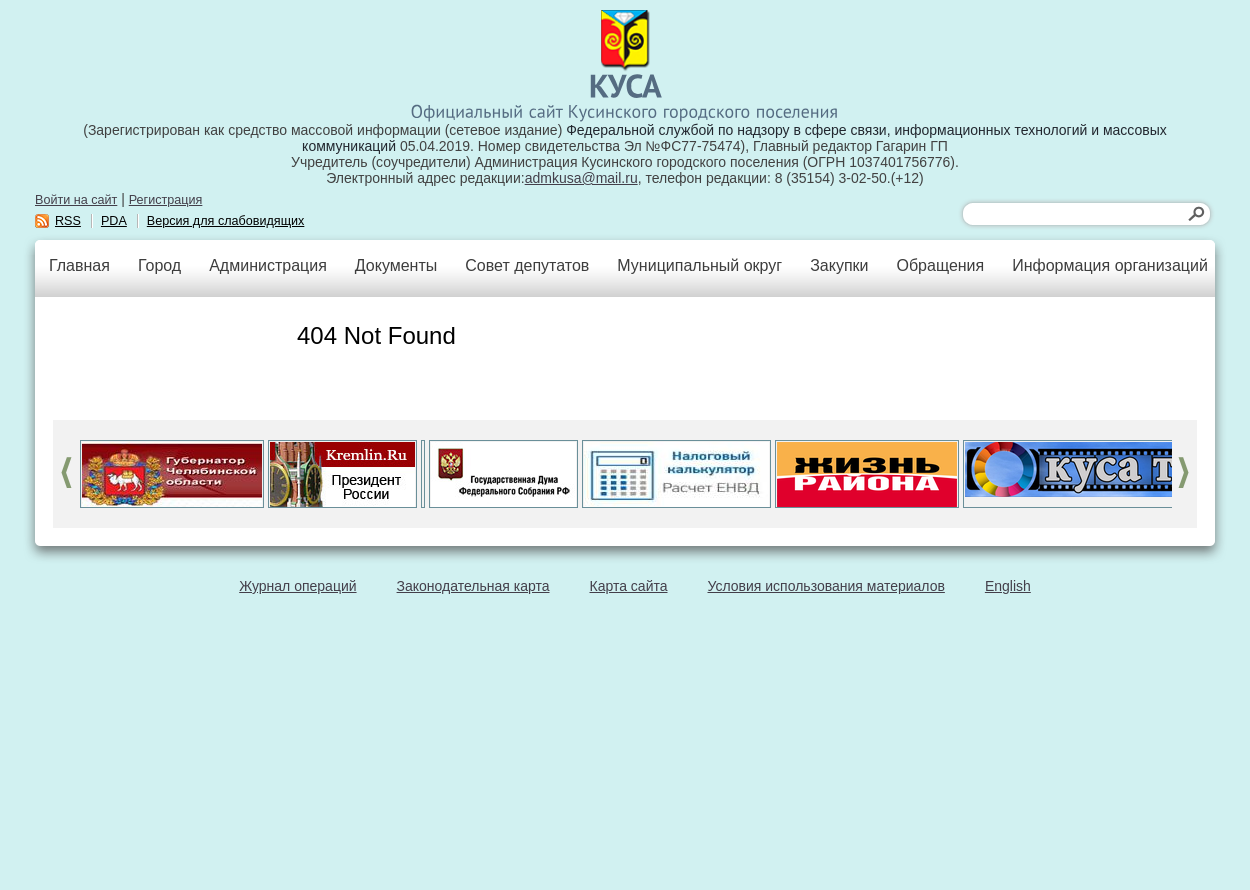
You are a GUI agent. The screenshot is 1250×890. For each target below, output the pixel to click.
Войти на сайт (76, 200)
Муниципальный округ (699, 265)
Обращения (940, 265)
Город (159, 265)
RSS (68, 221)
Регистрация (166, 200)
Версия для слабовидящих (226, 221)
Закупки (839, 265)
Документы (396, 265)
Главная (79, 265)
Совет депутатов (527, 265)
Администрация (268, 265)
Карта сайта (629, 586)
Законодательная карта (473, 586)
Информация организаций (1110, 265)
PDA (114, 221)
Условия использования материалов (826, 586)
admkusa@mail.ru (581, 178)
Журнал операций (297, 586)
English (1008, 586)
